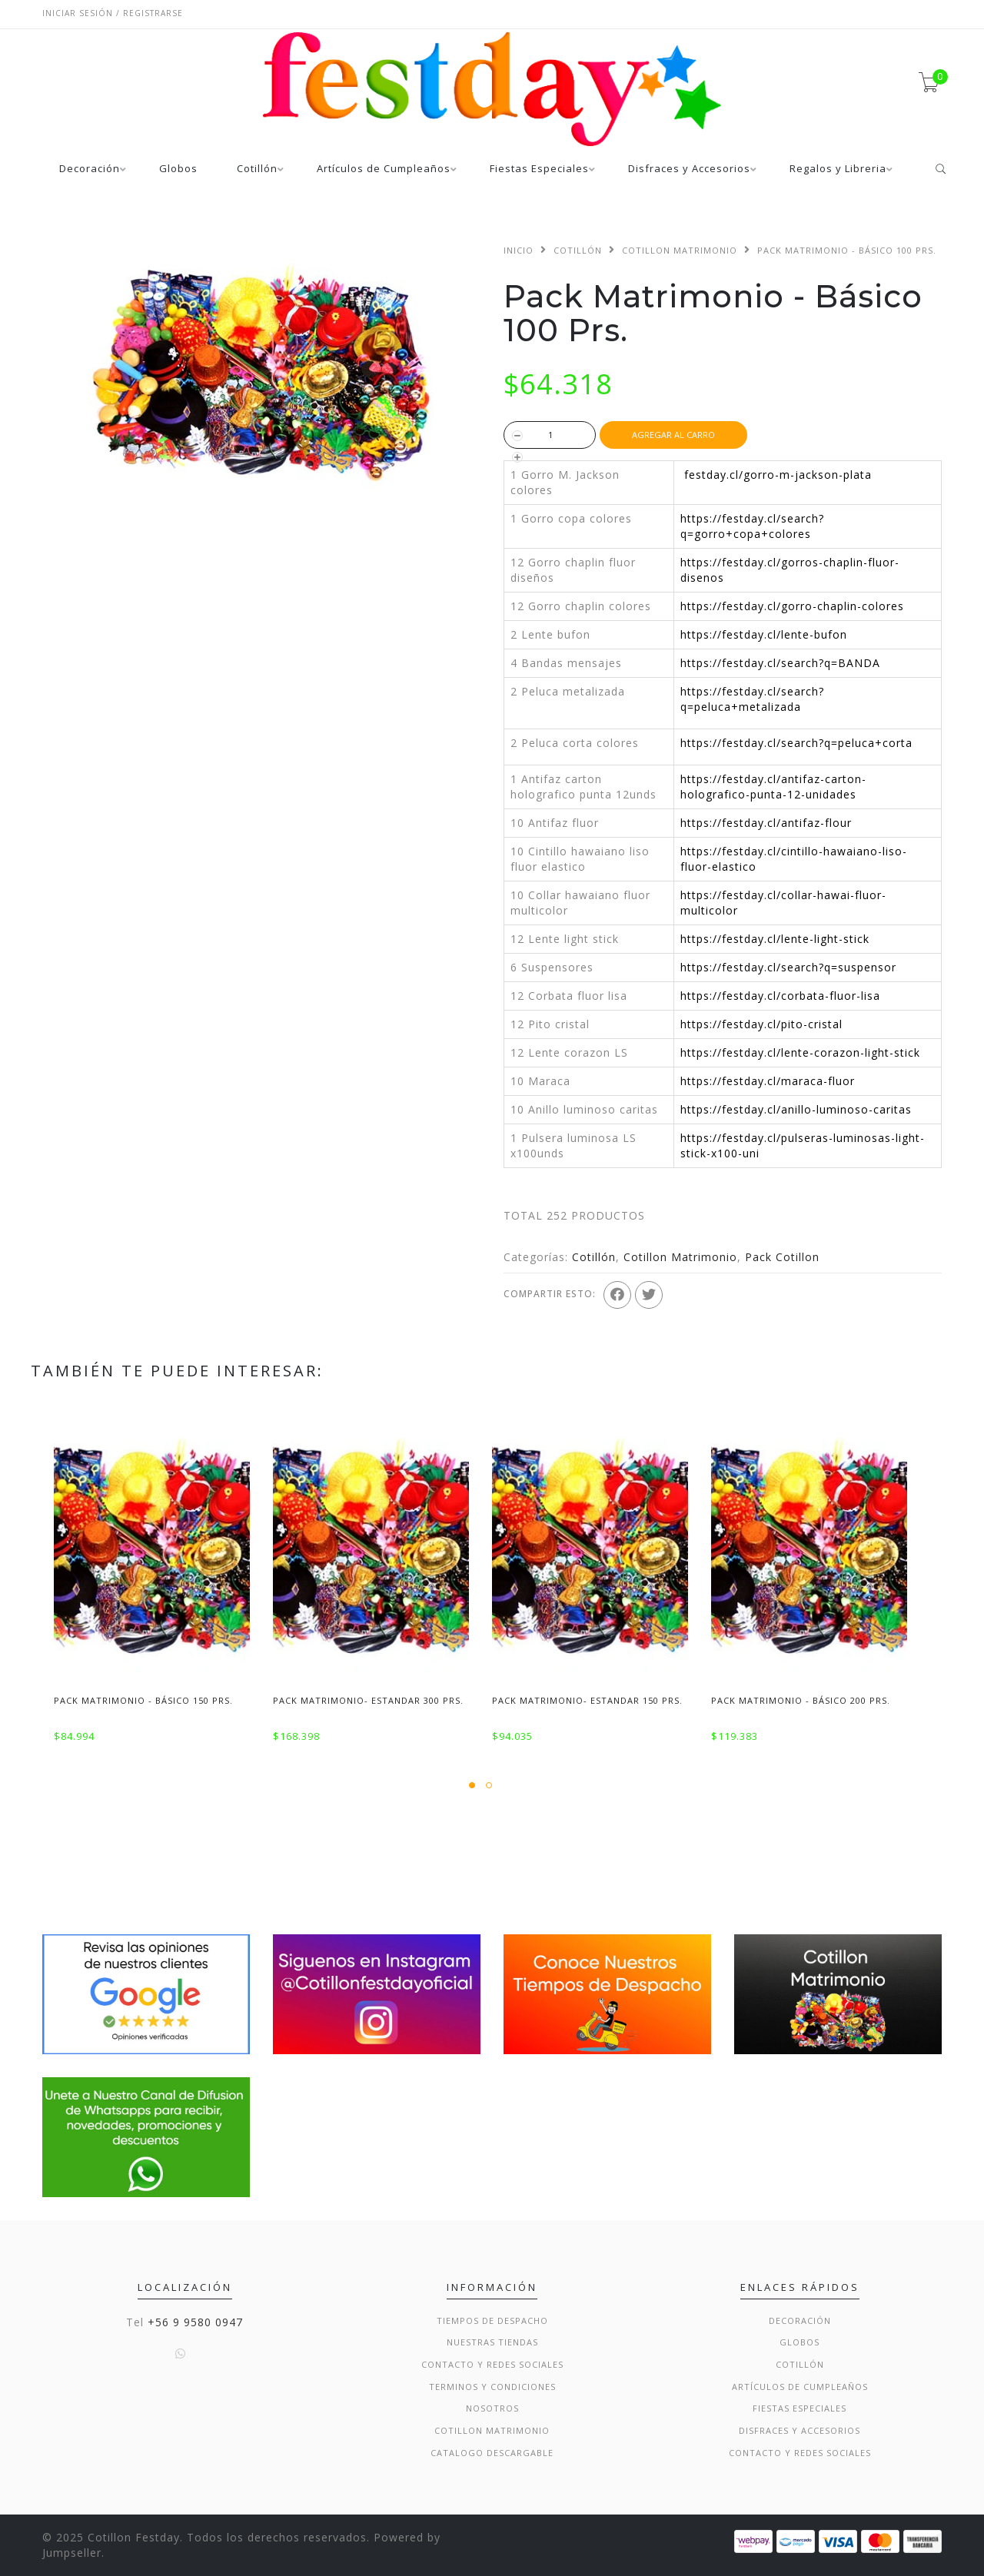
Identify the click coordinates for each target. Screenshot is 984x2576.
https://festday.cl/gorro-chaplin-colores (792, 606)
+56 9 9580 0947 (195, 2322)
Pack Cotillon (782, 1257)
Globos (178, 169)
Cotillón (257, 169)
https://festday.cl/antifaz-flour (766, 822)
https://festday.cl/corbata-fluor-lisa (780, 995)
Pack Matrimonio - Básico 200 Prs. (800, 1700)
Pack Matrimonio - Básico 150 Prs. (143, 1700)
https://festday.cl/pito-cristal (761, 1024)
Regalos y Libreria (838, 169)
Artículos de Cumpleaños (383, 169)
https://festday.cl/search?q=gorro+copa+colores (752, 526)
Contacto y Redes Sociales (492, 2364)
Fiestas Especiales (539, 169)
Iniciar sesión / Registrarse (112, 13)
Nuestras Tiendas (492, 2342)
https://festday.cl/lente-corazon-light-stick (800, 1052)
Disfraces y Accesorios (689, 169)
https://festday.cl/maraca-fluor (767, 1081)
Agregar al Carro (673, 434)
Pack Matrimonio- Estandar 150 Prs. (587, 1700)
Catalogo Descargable (492, 2452)
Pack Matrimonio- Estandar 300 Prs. (368, 1700)
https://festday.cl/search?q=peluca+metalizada (752, 699)
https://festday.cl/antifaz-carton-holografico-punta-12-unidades (773, 787)
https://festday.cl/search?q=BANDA (780, 663)
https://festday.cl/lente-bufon (763, 634)
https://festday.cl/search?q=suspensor (788, 967)
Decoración (89, 169)
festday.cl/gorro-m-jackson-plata (778, 474)
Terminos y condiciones (492, 2386)
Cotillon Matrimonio (679, 250)
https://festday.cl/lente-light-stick (774, 938)
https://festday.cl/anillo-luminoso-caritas (796, 1109)
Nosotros (492, 2408)
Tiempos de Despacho (492, 2320)
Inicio (519, 250)
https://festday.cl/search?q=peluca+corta (796, 742)
